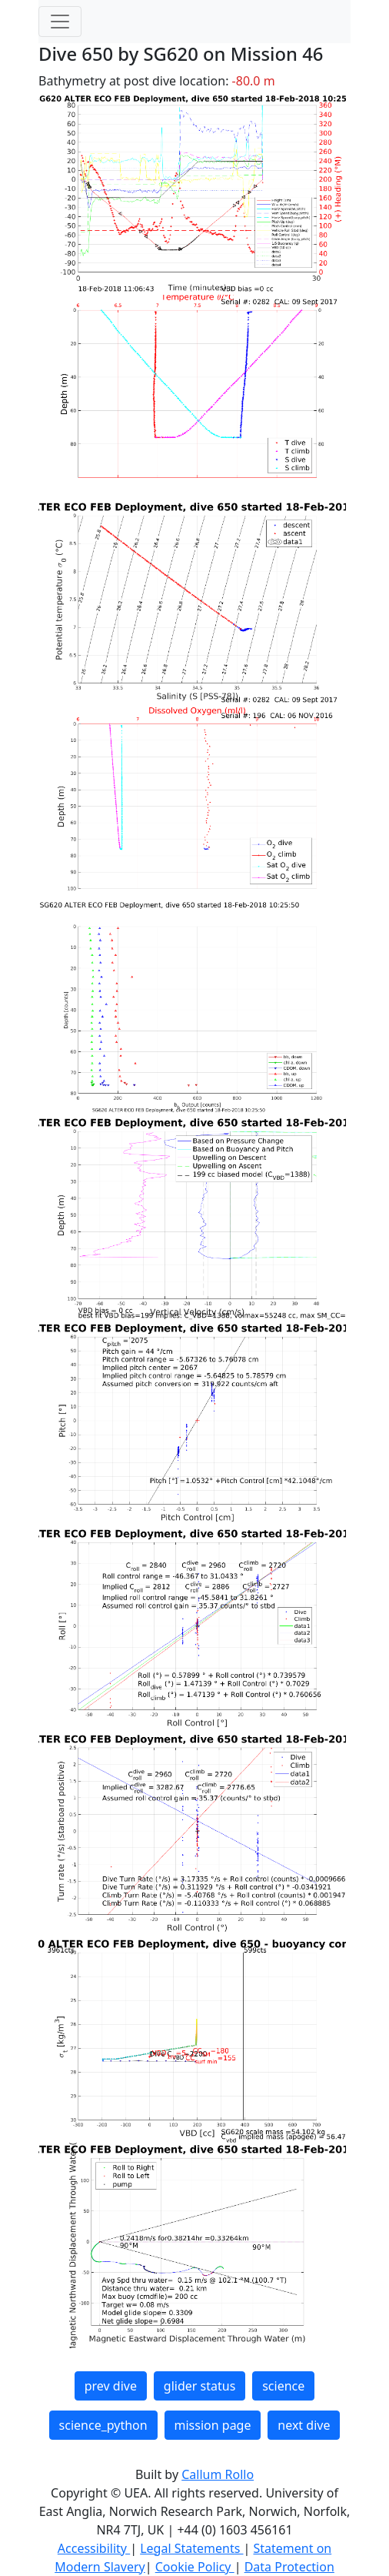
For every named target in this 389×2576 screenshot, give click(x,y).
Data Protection (289, 2566)
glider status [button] (199, 2385)
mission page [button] (213, 2425)
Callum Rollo (217, 2474)
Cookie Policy (194, 2566)
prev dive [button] (111, 2385)
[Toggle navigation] (59, 21)
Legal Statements (191, 2548)
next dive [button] (304, 2425)
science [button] (283, 2385)
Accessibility (94, 2548)
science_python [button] (103, 2425)
